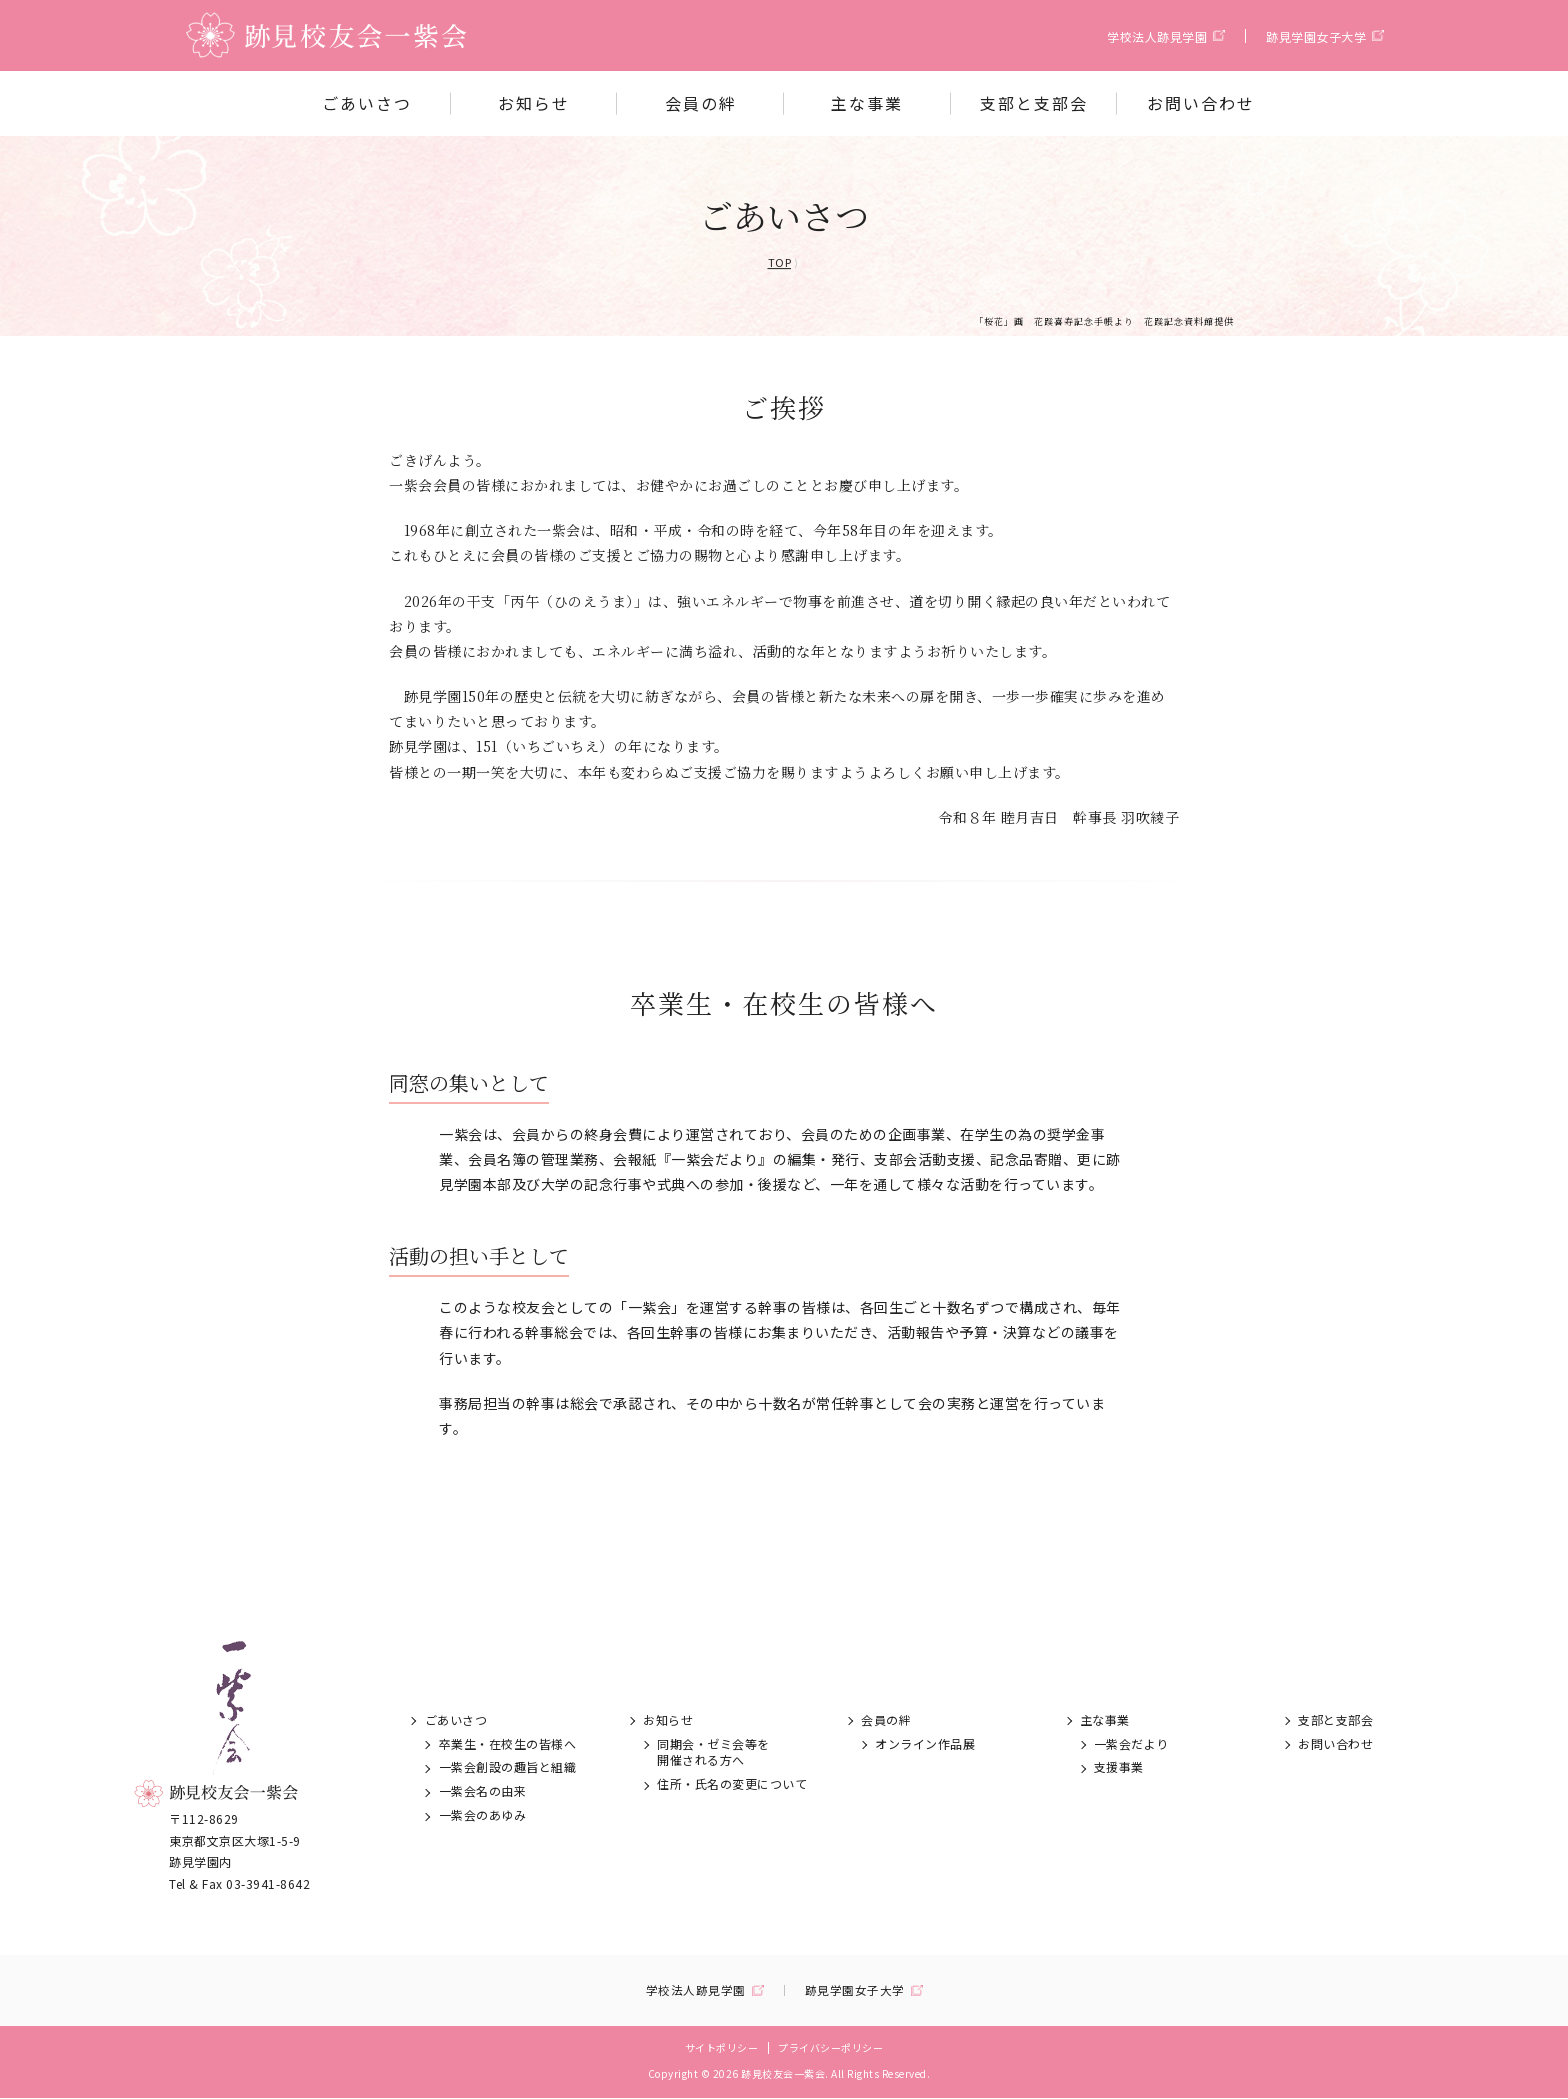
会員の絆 (701, 103)
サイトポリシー (722, 2048)
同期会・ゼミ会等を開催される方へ (713, 1752)
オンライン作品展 (925, 1743)
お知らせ (534, 103)
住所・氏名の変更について (732, 1783)
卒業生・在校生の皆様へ (508, 1743)
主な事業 (867, 103)
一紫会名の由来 (483, 1790)
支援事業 (1119, 1766)
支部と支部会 (1034, 103)
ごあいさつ (367, 103)
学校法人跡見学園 (1157, 36)
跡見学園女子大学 (1316, 36)
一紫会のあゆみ (483, 1814)
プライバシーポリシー (830, 2048)
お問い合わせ (1201, 103)
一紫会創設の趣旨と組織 (508, 1766)
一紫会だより (1131, 1743)
